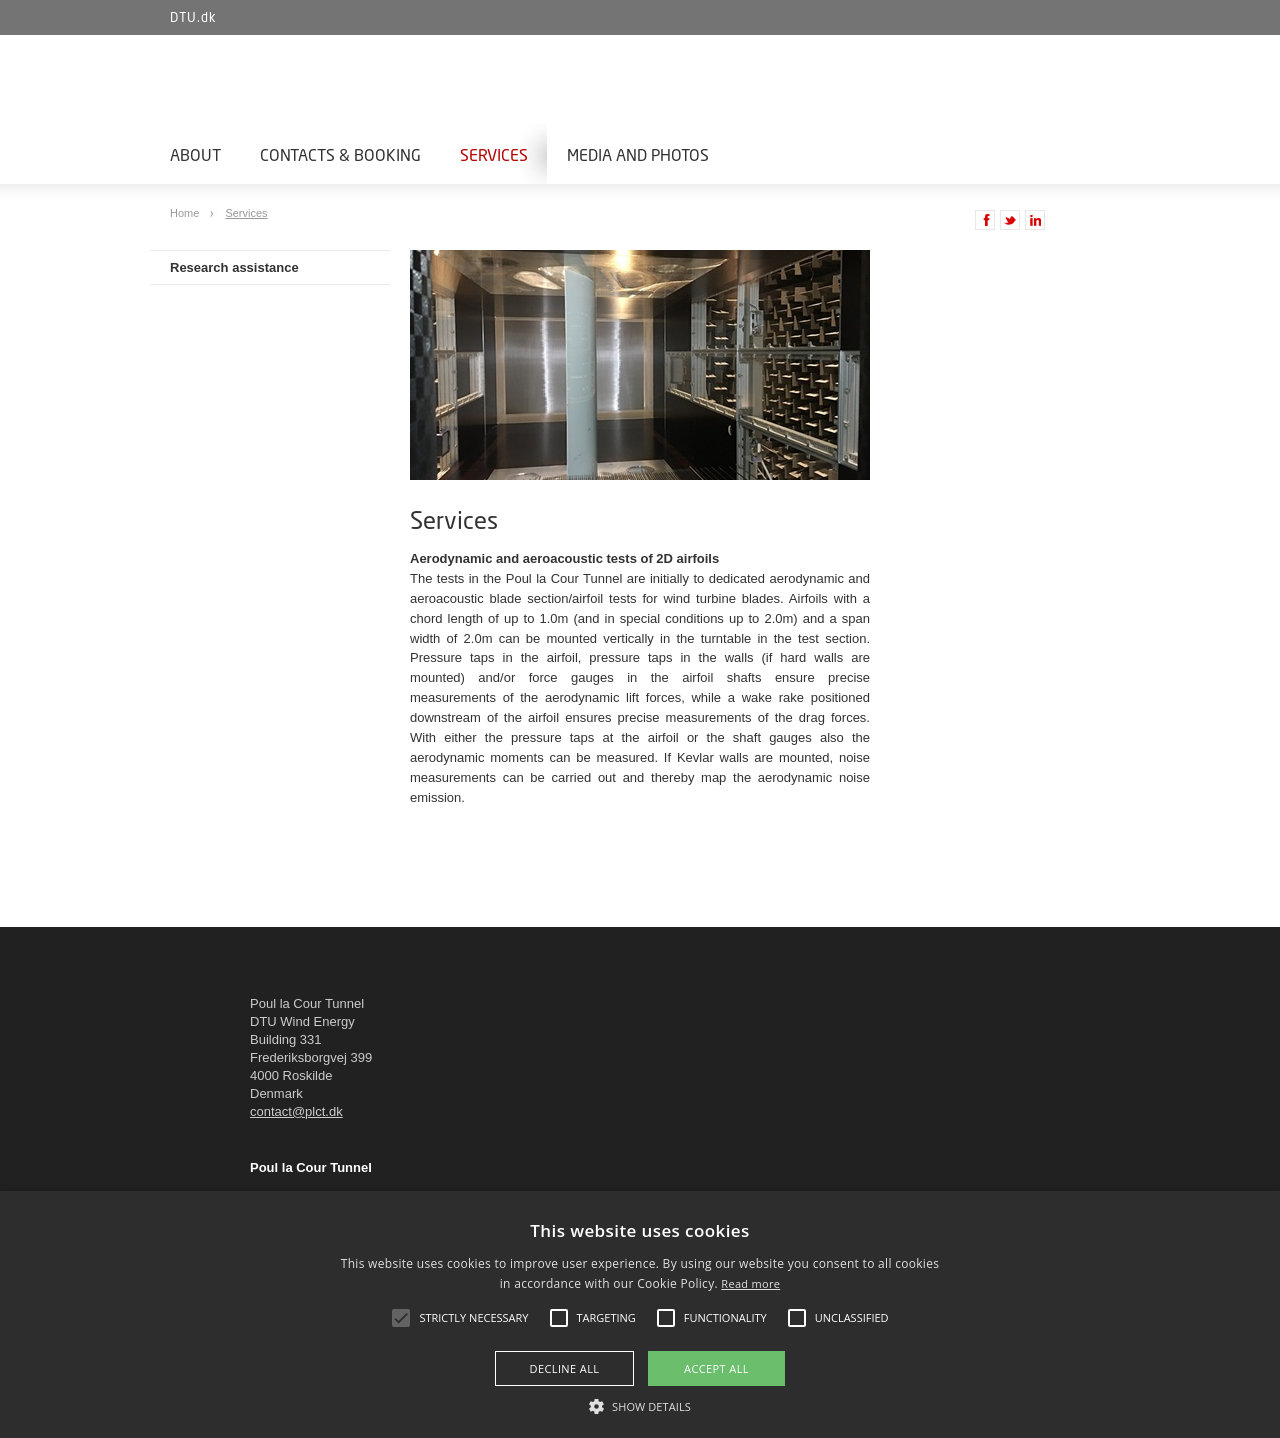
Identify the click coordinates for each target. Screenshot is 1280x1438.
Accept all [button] (716, 1368)
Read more (750, 1283)
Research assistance (234, 267)
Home (186, 213)
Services (494, 154)
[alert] (640, 1314)
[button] (640, 1405)
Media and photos (638, 154)
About (195, 154)
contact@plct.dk (296, 1111)
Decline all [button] (565, 1368)
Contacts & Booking (340, 154)
